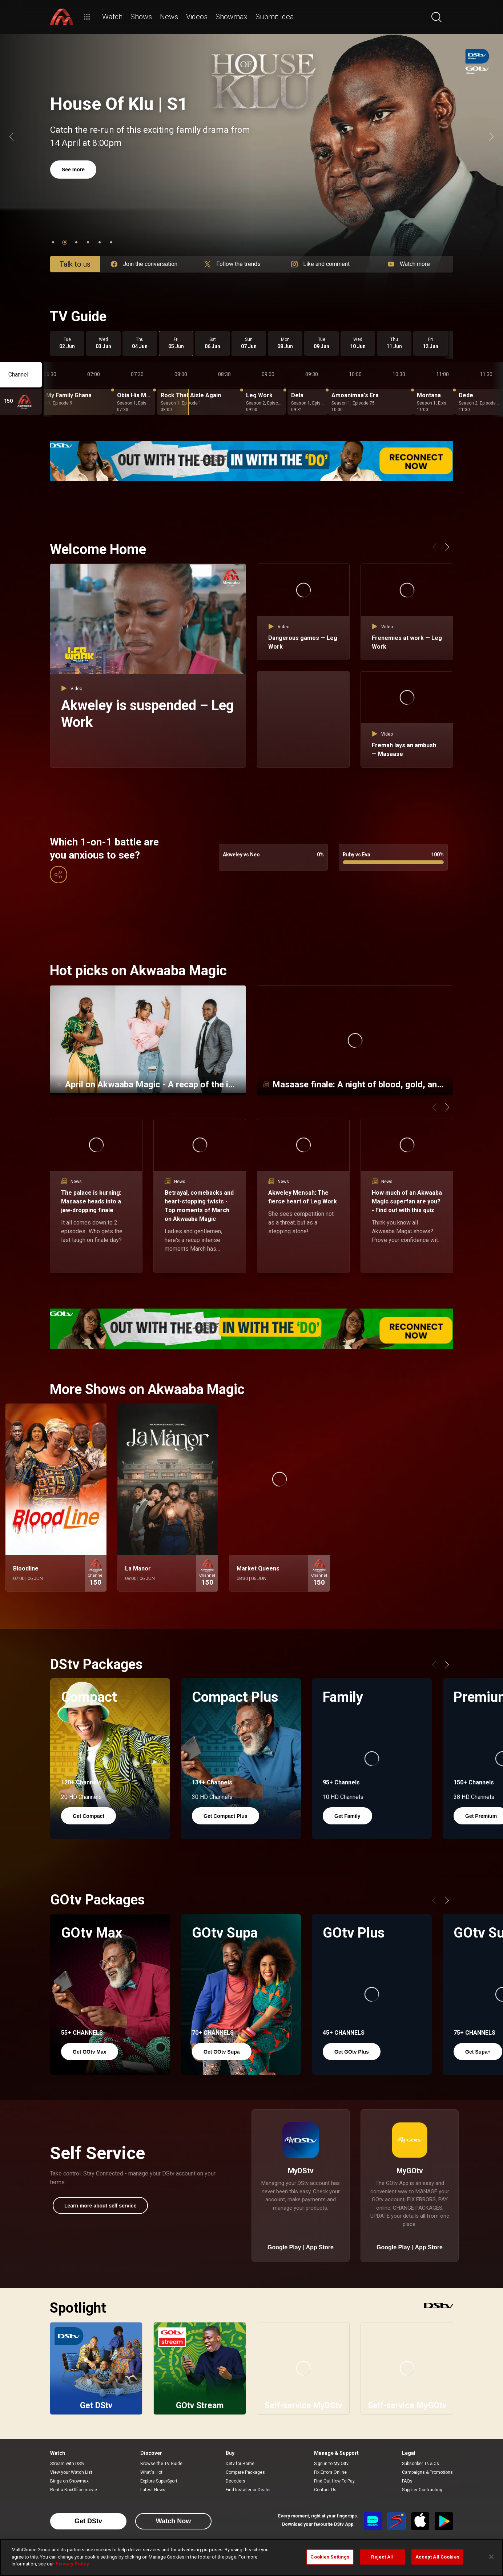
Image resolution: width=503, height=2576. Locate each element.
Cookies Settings (329, 2557)
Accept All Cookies (437, 2557)
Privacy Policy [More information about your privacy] (72, 2564)
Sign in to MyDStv (331, 2463)
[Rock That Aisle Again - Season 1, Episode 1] (199, 402)
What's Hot (151, 2472)
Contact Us (325, 2489)
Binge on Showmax (69, 2481)
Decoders (235, 2481)
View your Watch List (71, 2472)
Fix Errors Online (330, 2472)
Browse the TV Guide (161, 2463)
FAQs (407, 2481)
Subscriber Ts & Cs (420, 2463)
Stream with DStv (67, 2463)
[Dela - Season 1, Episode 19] (307, 402)
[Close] (491, 2557)
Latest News (152, 2489)
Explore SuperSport (158, 2481)
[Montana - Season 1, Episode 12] (434, 402)
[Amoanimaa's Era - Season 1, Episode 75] (370, 402)
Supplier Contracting (422, 2489)
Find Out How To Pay (334, 2481)
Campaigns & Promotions (427, 2472)
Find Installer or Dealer (248, 2489)
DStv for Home (240, 2463)
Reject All (382, 2557)
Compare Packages (245, 2472)
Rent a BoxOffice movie (73, 2489)
